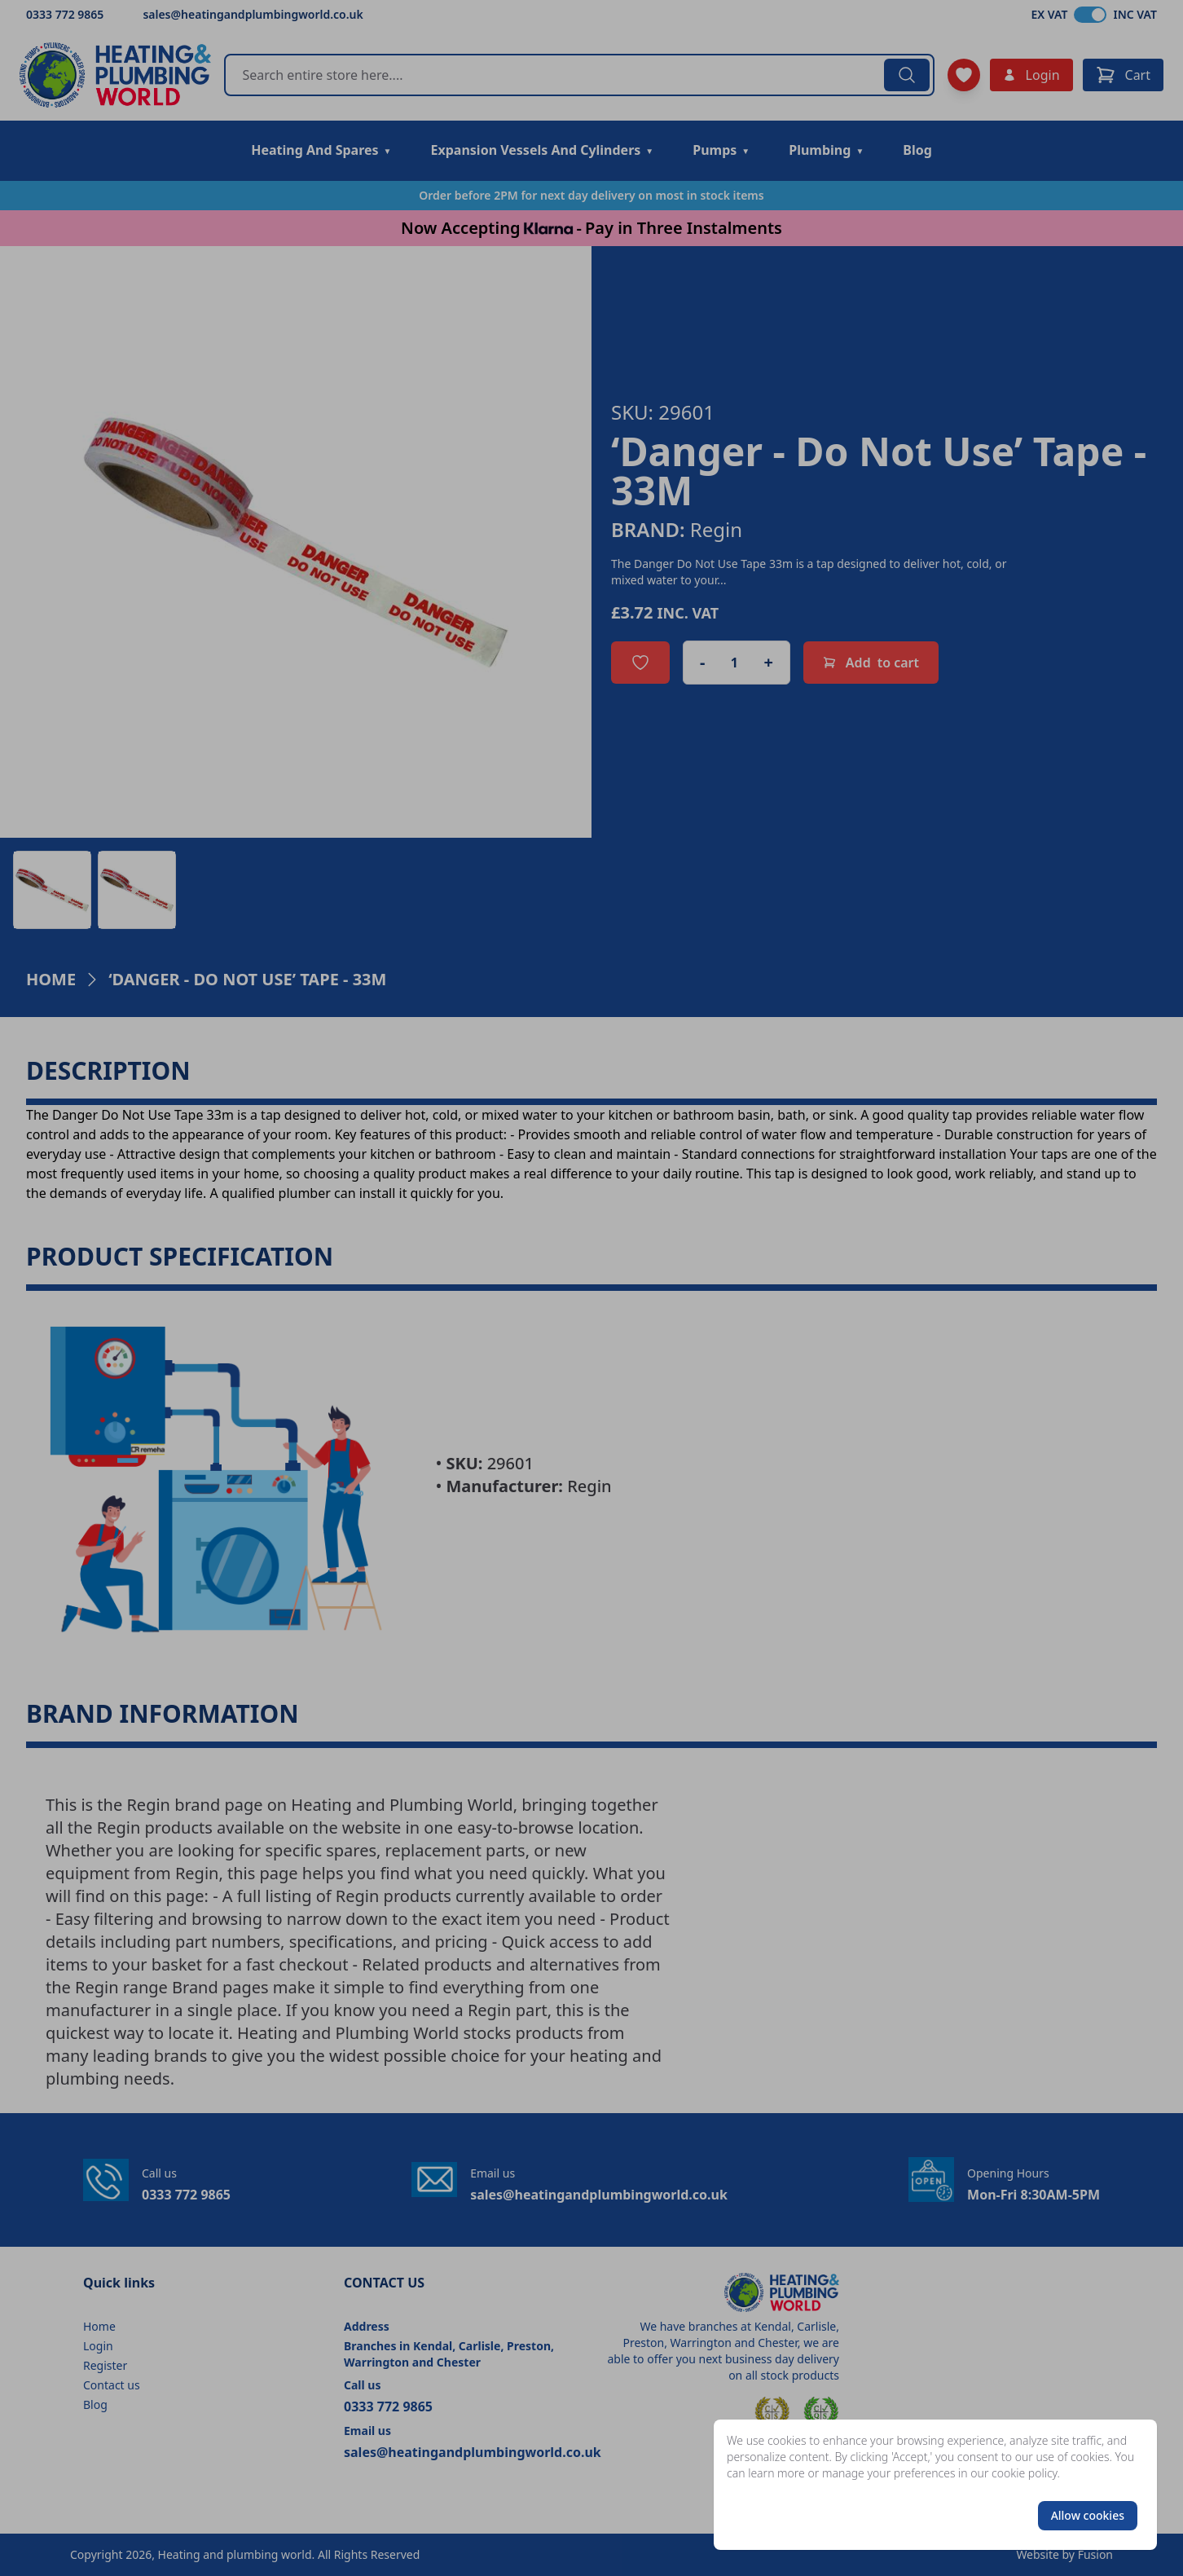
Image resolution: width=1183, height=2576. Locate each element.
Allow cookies (1087, 2515)
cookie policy (1025, 2473)
